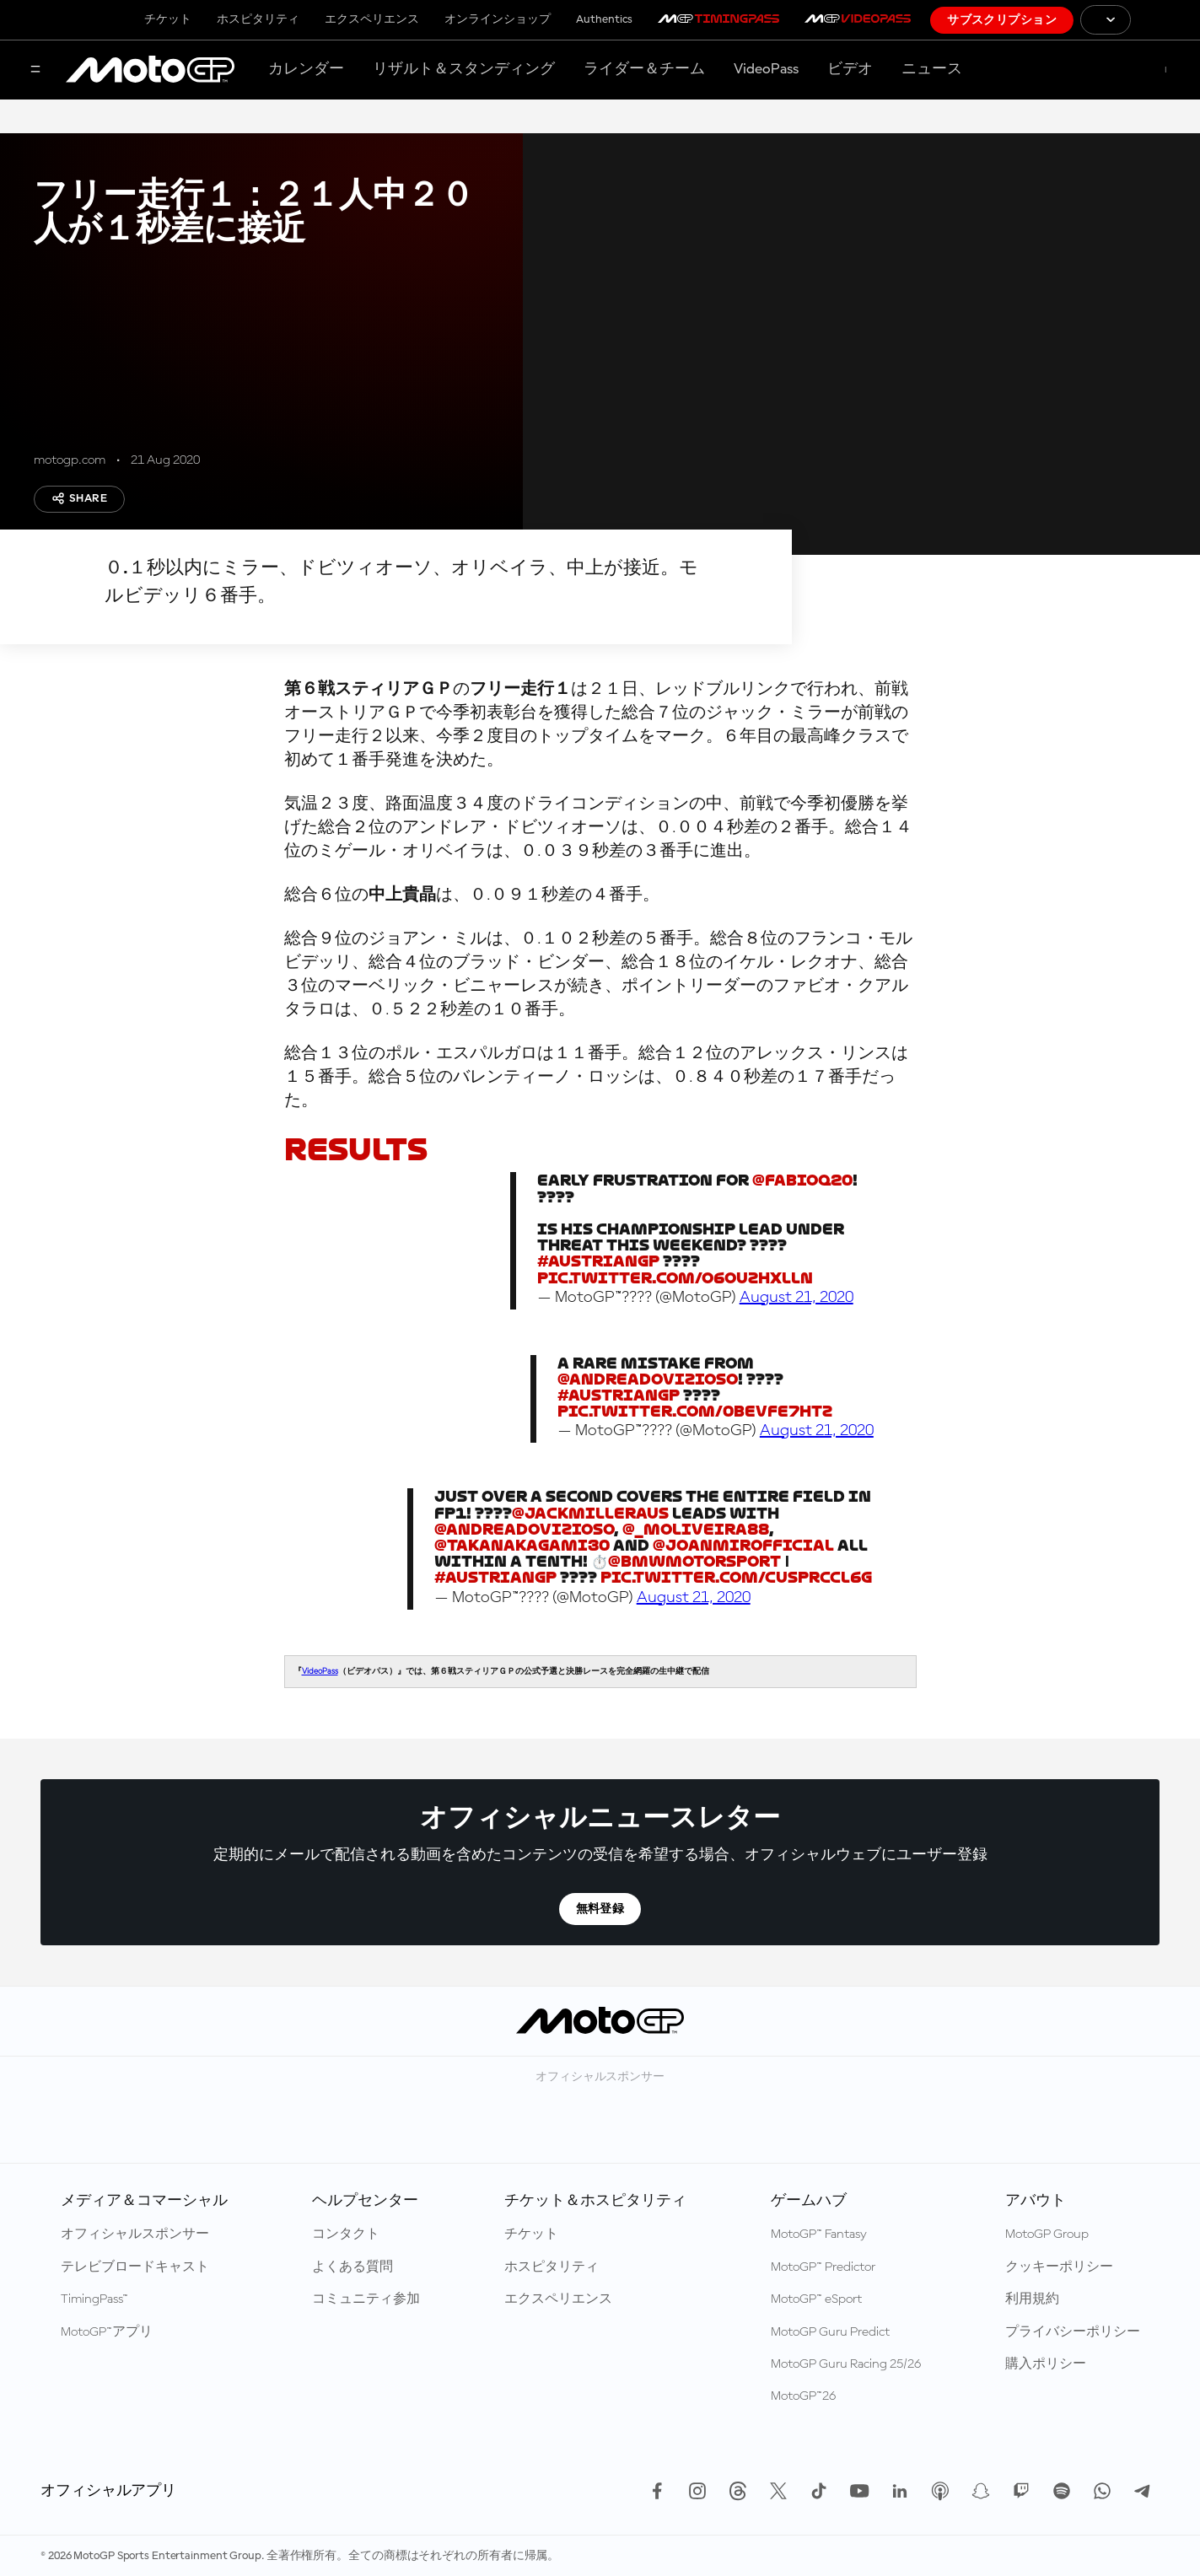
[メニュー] (35, 70)
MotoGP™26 (803, 2396)
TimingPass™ (94, 2299)
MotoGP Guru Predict (830, 2332)
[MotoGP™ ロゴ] (150, 70)
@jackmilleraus (590, 1513)
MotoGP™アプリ (107, 2332)
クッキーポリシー (1059, 2267)
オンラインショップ (497, 19)
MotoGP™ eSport (816, 2299)
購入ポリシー (1045, 2364)
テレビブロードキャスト (135, 2267)
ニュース (931, 69)
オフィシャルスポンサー (135, 2234)
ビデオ (850, 69)
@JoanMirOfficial (743, 1545)
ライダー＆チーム (644, 69)
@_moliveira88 (695, 1529)
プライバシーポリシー (1072, 2332)
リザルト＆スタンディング (464, 69)
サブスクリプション (1002, 20)
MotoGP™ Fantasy (819, 2234)
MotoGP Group (1047, 2234)
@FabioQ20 (802, 1180)
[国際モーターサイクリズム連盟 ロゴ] (1165, 20)
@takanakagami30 (522, 1545)
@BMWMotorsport (694, 1561)
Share (79, 498)
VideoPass (766, 69)
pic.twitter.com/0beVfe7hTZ (694, 1411)
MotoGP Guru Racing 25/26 (846, 2364)
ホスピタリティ (258, 19)
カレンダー (306, 69)
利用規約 (1032, 2299)
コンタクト (345, 2234)
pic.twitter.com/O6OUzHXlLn (675, 1278)
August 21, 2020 (796, 1297)
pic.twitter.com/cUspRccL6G (736, 1577)
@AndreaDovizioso (647, 1379)
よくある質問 (352, 2267)
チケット (167, 19)
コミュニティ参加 (366, 2299)
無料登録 (600, 1909)
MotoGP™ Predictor (823, 2267)
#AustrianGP (598, 1261)
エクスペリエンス (372, 19)
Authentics (604, 19)
